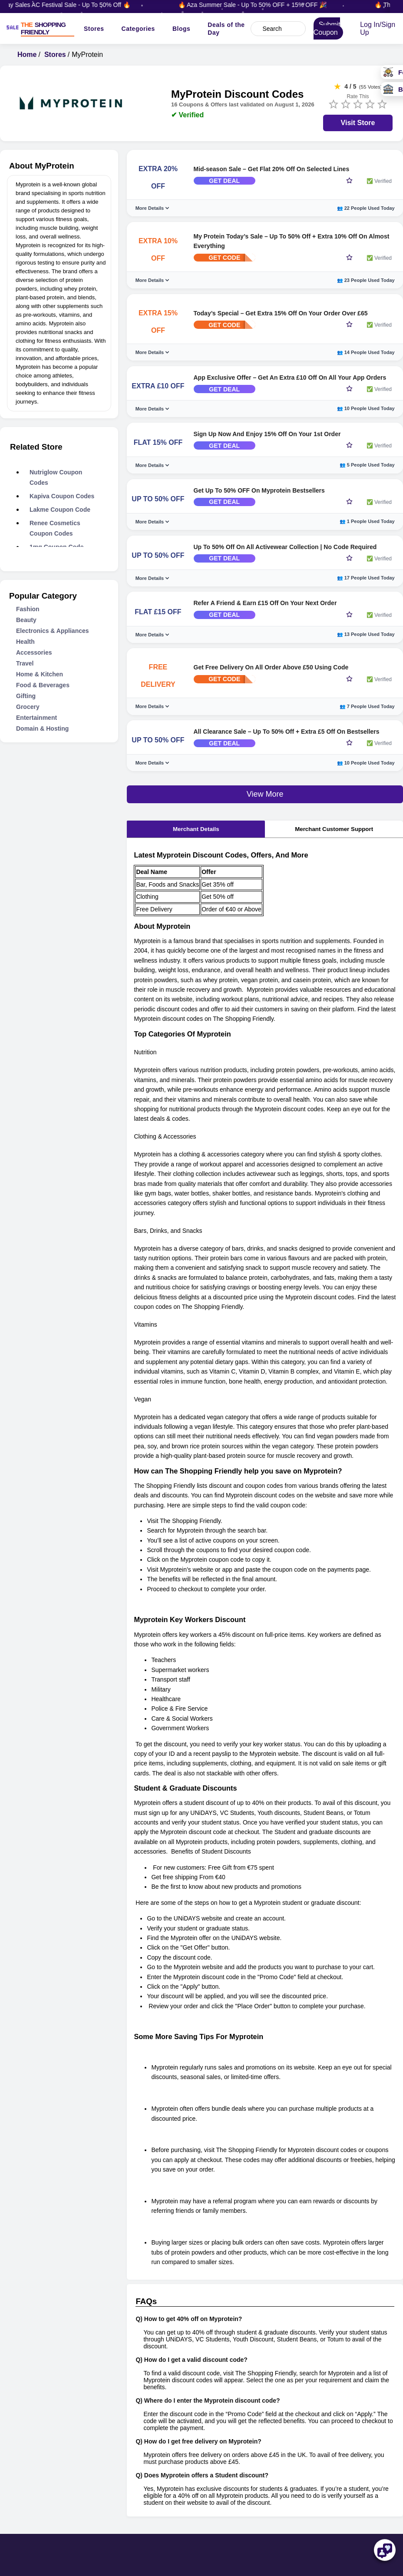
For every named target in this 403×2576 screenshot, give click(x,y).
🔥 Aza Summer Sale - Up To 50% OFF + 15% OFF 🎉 (262, 4)
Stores (95, 29)
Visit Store (358, 125)
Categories (139, 29)
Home (26, 56)
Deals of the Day (226, 29)
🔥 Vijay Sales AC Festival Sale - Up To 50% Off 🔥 (70, 4)
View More (265, 836)
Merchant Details (196, 871)
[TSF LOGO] (44, 29)
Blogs (182, 29)
